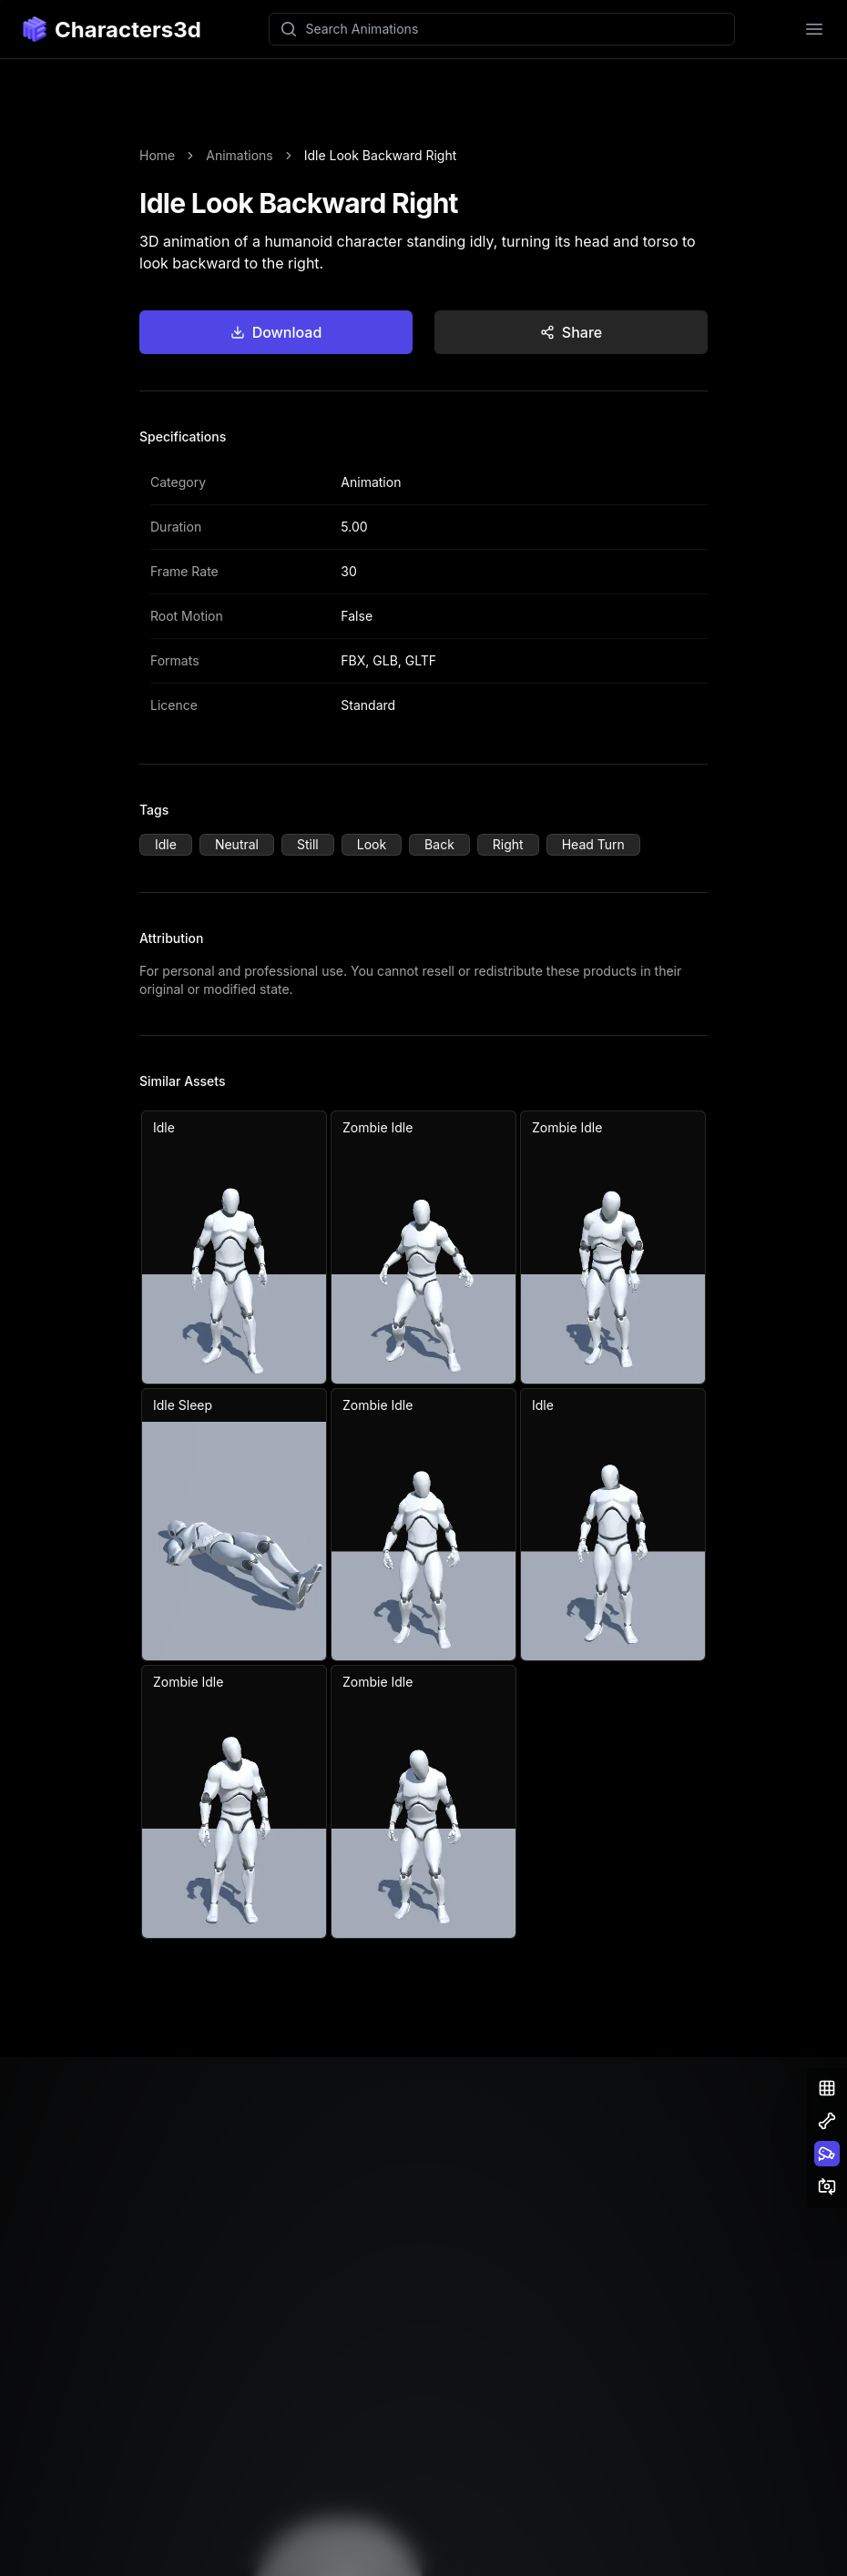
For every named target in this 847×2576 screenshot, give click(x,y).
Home (157, 155)
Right (508, 844)
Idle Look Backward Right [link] (380, 155)
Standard (368, 705)
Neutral (237, 844)
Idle (166, 844)
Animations (239, 155)
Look (371, 844)
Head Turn (593, 844)
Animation (371, 482)
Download (276, 332)
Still (308, 844)
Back (439, 844)
